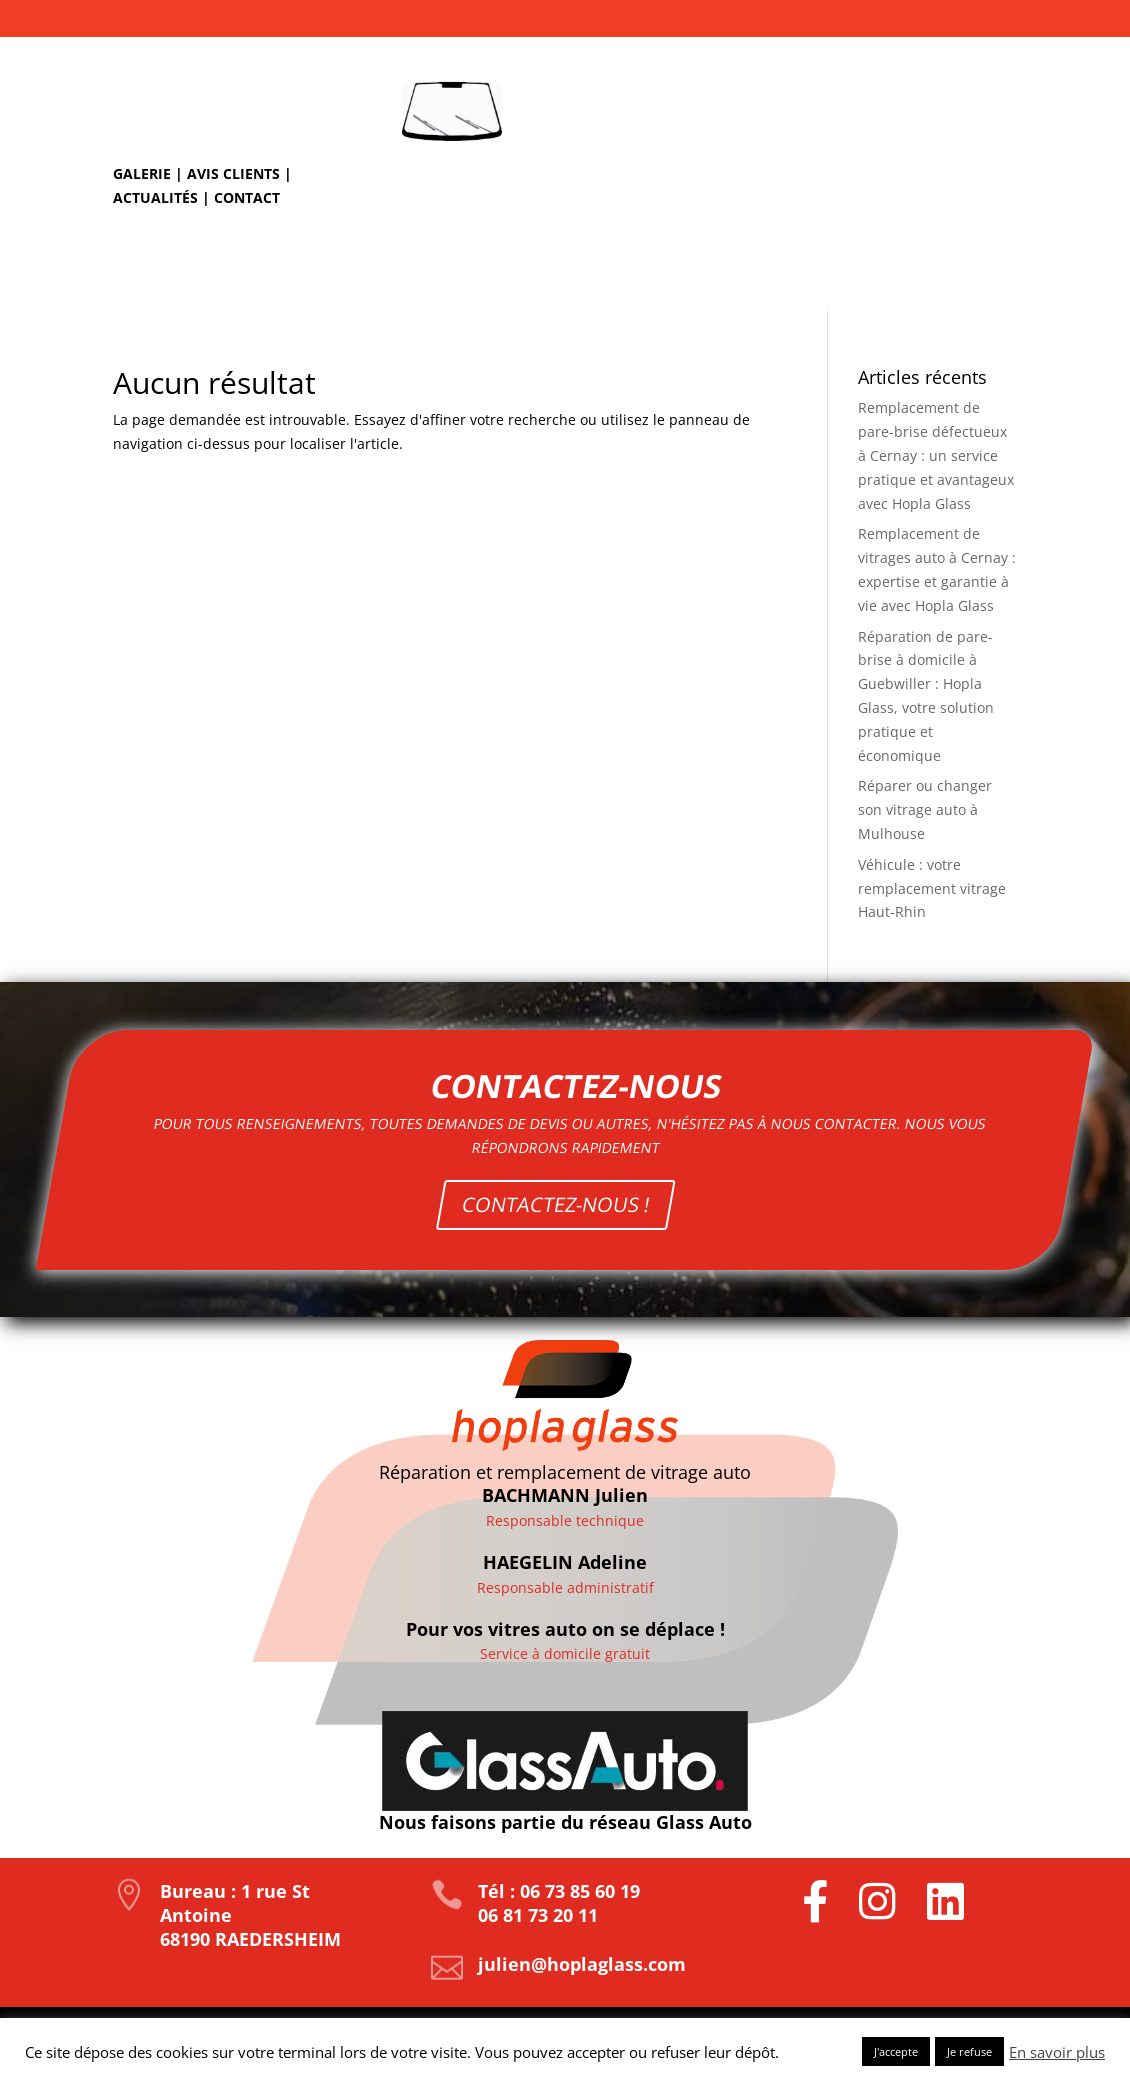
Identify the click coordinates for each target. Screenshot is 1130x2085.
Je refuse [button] (969, 2051)
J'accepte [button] (896, 2051)
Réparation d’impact (580, 275)
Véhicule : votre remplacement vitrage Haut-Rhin (932, 888)
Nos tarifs (966, 275)
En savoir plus (1057, 2052)
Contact (247, 197)
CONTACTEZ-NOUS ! (559, 1179)
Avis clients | (239, 173)
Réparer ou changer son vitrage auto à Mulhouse (925, 809)
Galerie (142, 173)
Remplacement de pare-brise (793, 275)
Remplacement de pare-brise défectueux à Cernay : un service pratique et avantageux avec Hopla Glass (936, 455)
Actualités (155, 197)
